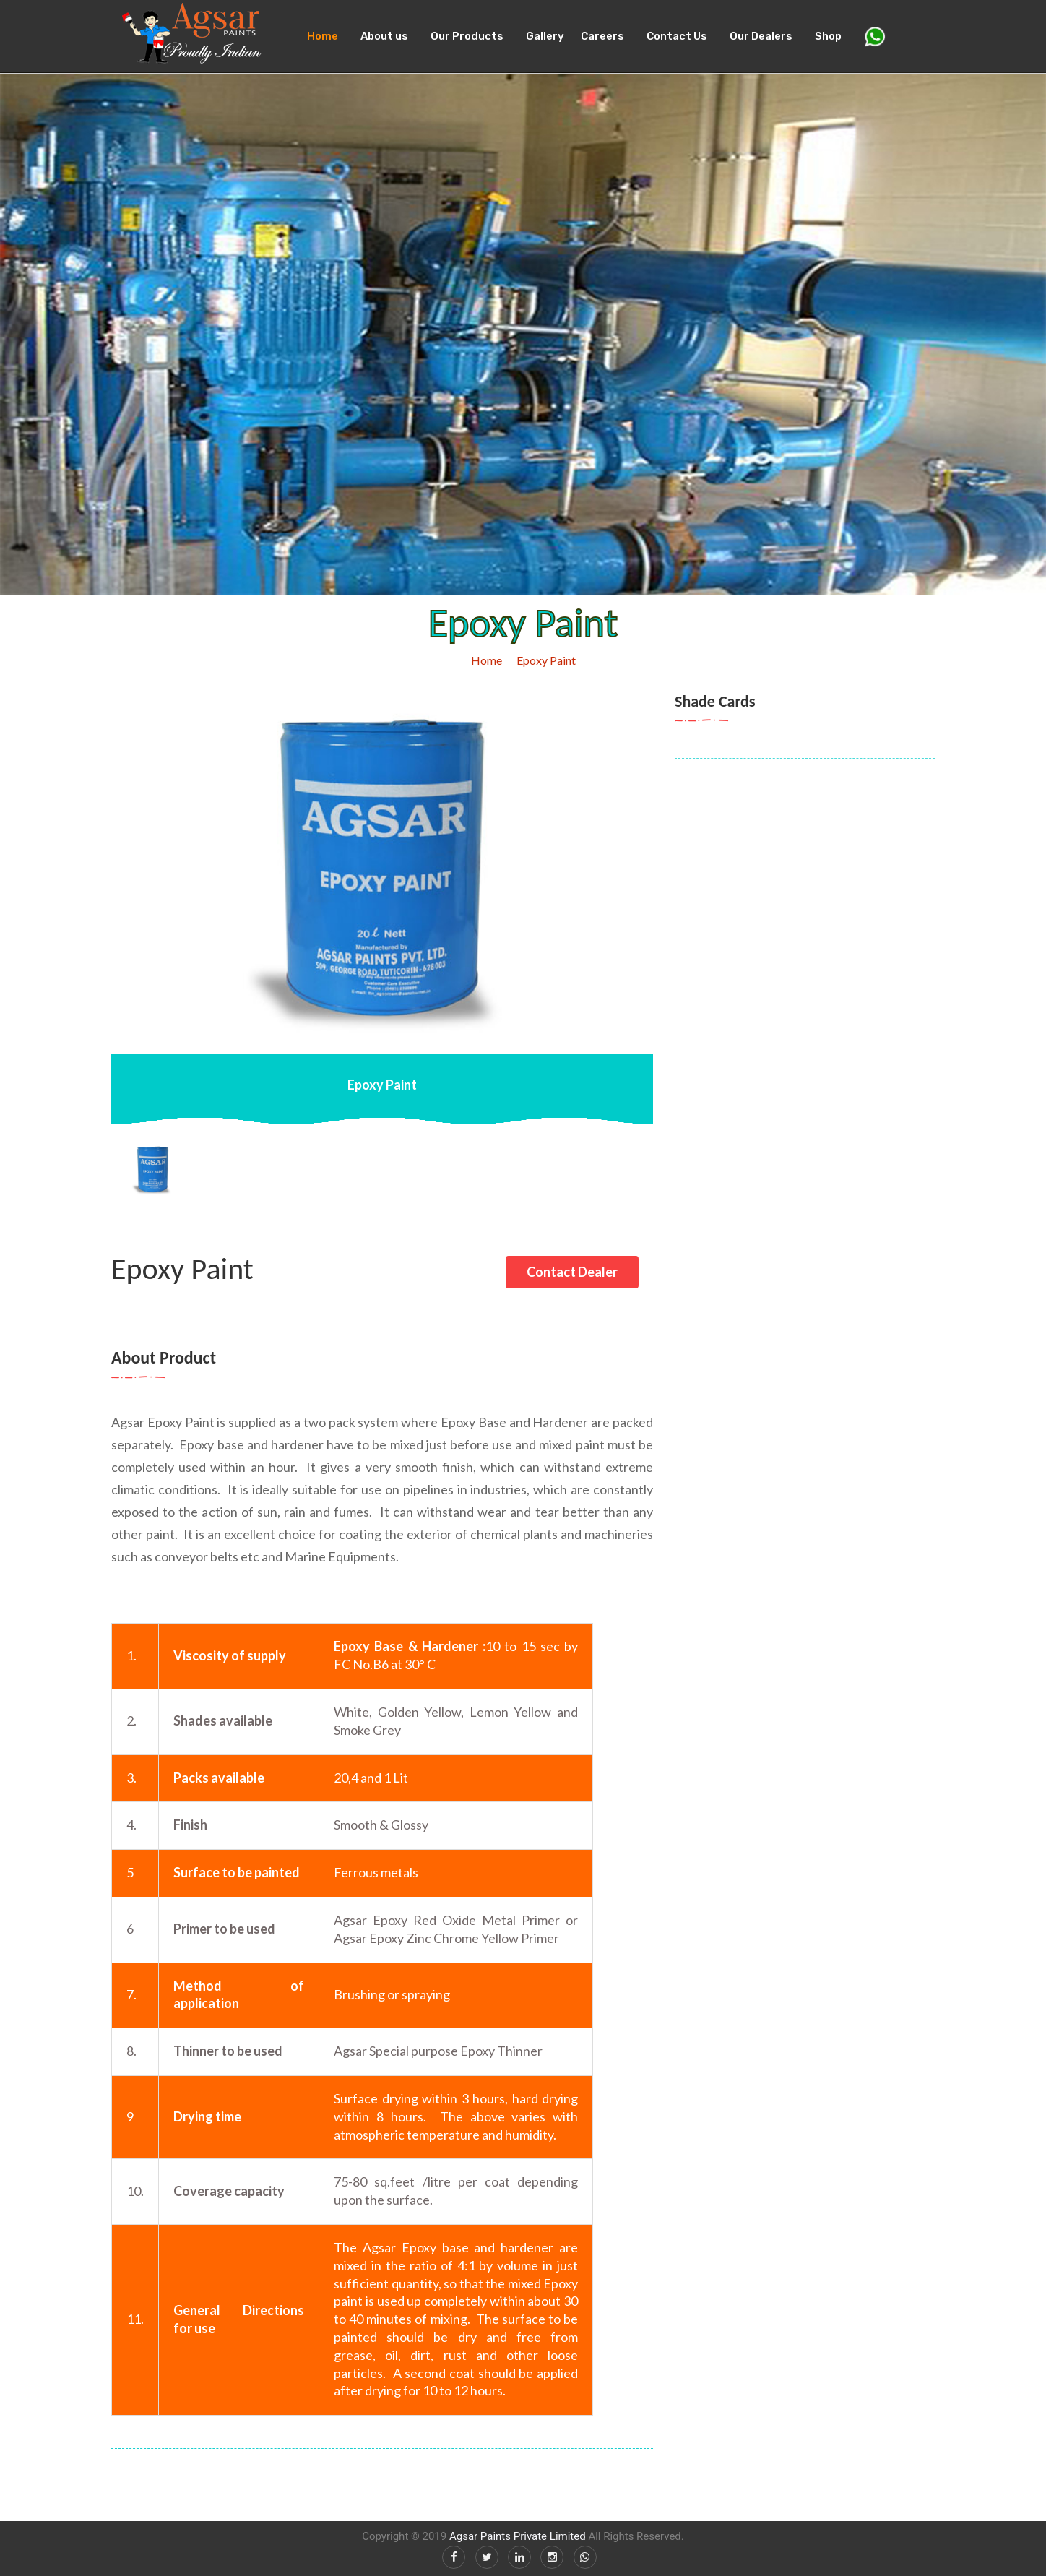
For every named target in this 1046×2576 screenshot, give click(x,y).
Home (322, 36)
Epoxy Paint (546, 660)
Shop (828, 36)
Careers (602, 36)
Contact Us (677, 36)
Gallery (545, 36)
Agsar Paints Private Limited (517, 2536)
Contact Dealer (572, 1272)
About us (384, 36)
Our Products (467, 36)
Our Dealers (761, 36)
